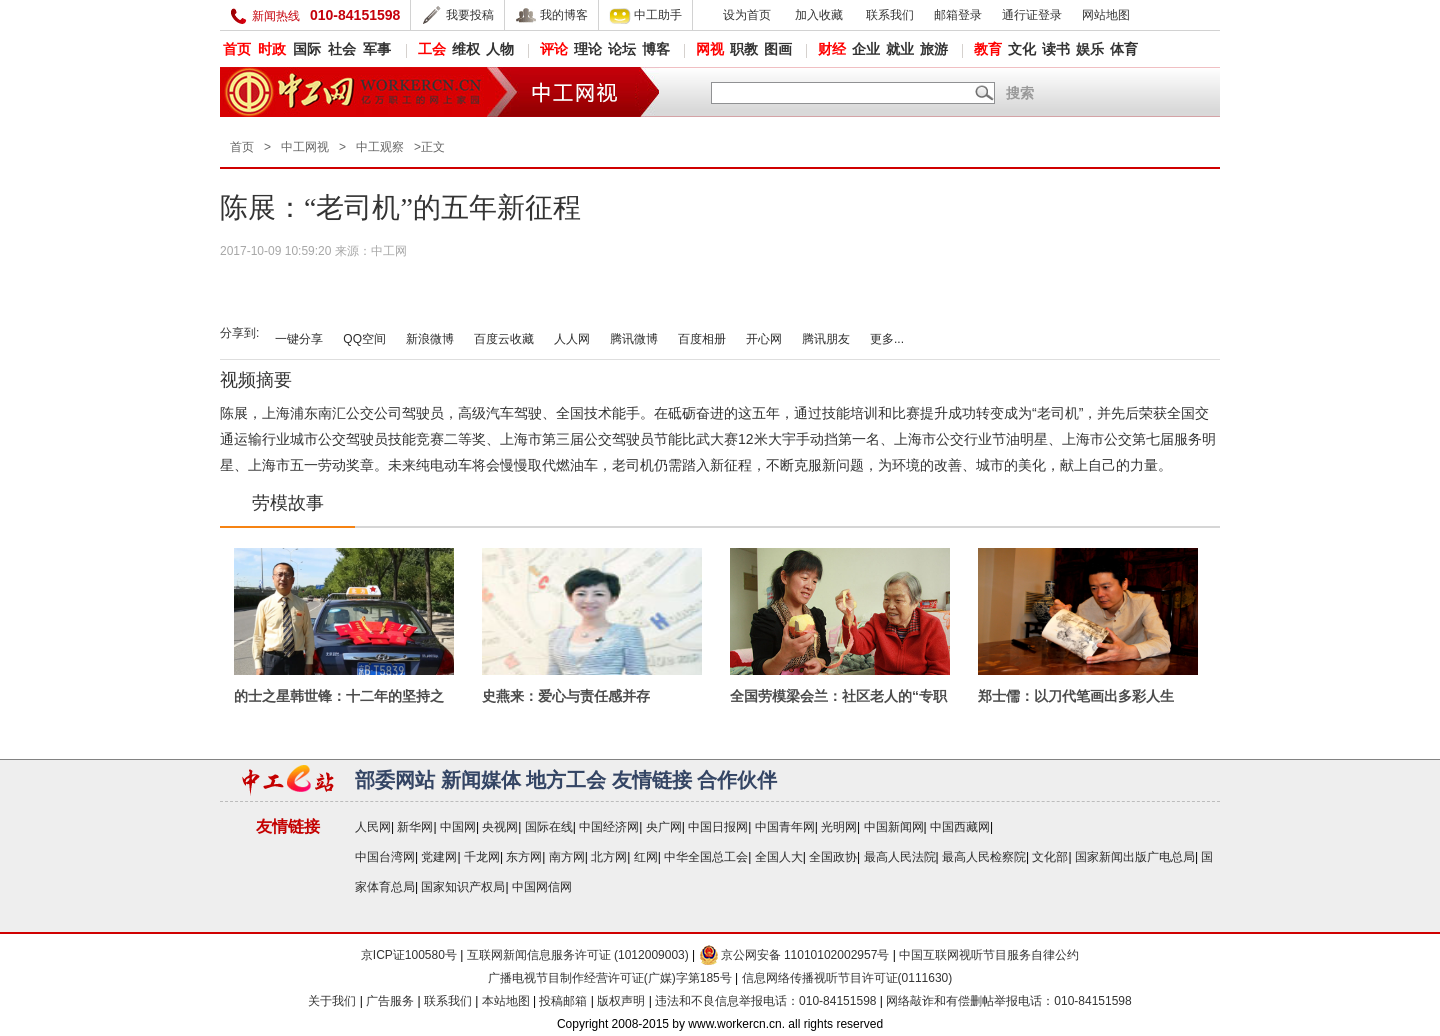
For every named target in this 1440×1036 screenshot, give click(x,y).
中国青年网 (785, 827)
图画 (778, 49)
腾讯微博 (634, 339)
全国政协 (833, 857)
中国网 (458, 827)
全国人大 (779, 857)
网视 (710, 49)
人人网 (572, 339)
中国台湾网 (385, 857)
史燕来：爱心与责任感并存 (566, 696)
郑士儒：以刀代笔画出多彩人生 (1076, 696)
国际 (307, 49)
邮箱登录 (958, 15)
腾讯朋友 (826, 339)
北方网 (609, 857)
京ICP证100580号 (409, 955)
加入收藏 (819, 15)
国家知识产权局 (463, 887)
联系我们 (890, 15)
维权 (466, 49)
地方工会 (566, 780)
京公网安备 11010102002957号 (794, 955)
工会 (432, 49)
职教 (744, 49)
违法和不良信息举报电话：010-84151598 (767, 1001)
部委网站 (395, 780)
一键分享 (299, 339)
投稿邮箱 (563, 1001)
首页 (237, 49)
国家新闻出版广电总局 (1135, 857)
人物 (500, 49)
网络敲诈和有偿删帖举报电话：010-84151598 (1008, 1001)
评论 (554, 49)
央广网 (664, 827)
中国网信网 (542, 887)
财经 (832, 49)
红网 (646, 857)
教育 (988, 49)
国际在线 (549, 827)
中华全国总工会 (706, 857)
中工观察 (380, 147)
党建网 (439, 857)
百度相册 (702, 339)
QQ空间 (364, 339)
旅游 (934, 49)
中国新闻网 (894, 827)
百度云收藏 (504, 339)
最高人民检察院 (984, 857)
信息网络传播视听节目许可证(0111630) (847, 978)
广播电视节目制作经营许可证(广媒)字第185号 (610, 978)
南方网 (567, 857)
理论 (588, 49)
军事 (377, 49)
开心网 (764, 339)
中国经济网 (609, 827)
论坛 (622, 49)
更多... (887, 339)
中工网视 (305, 147)
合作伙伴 (737, 780)
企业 (866, 49)
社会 (342, 49)
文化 (1022, 49)
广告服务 (390, 1001)
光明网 (839, 827)
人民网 (373, 827)
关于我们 (332, 1001)
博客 (656, 49)
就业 (900, 49)
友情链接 (652, 780)
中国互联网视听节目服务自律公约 (989, 955)
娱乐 (1090, 49)
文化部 (1050, 857)
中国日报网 (718, 827)
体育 (1124, 49)
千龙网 (482, 857)
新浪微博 (430, 339)
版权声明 (622, 1001)
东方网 (524, 857)
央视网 (500, 827)
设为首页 (747, 15)
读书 (1056, 49)
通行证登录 (1032, 15)
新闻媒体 (481, 780)
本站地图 (506, 1001)
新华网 (415, 827)
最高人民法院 (900, 857)
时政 (272, 49)
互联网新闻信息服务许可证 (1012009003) (578, 955)
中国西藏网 (960, 827)
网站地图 (1106, 15)
